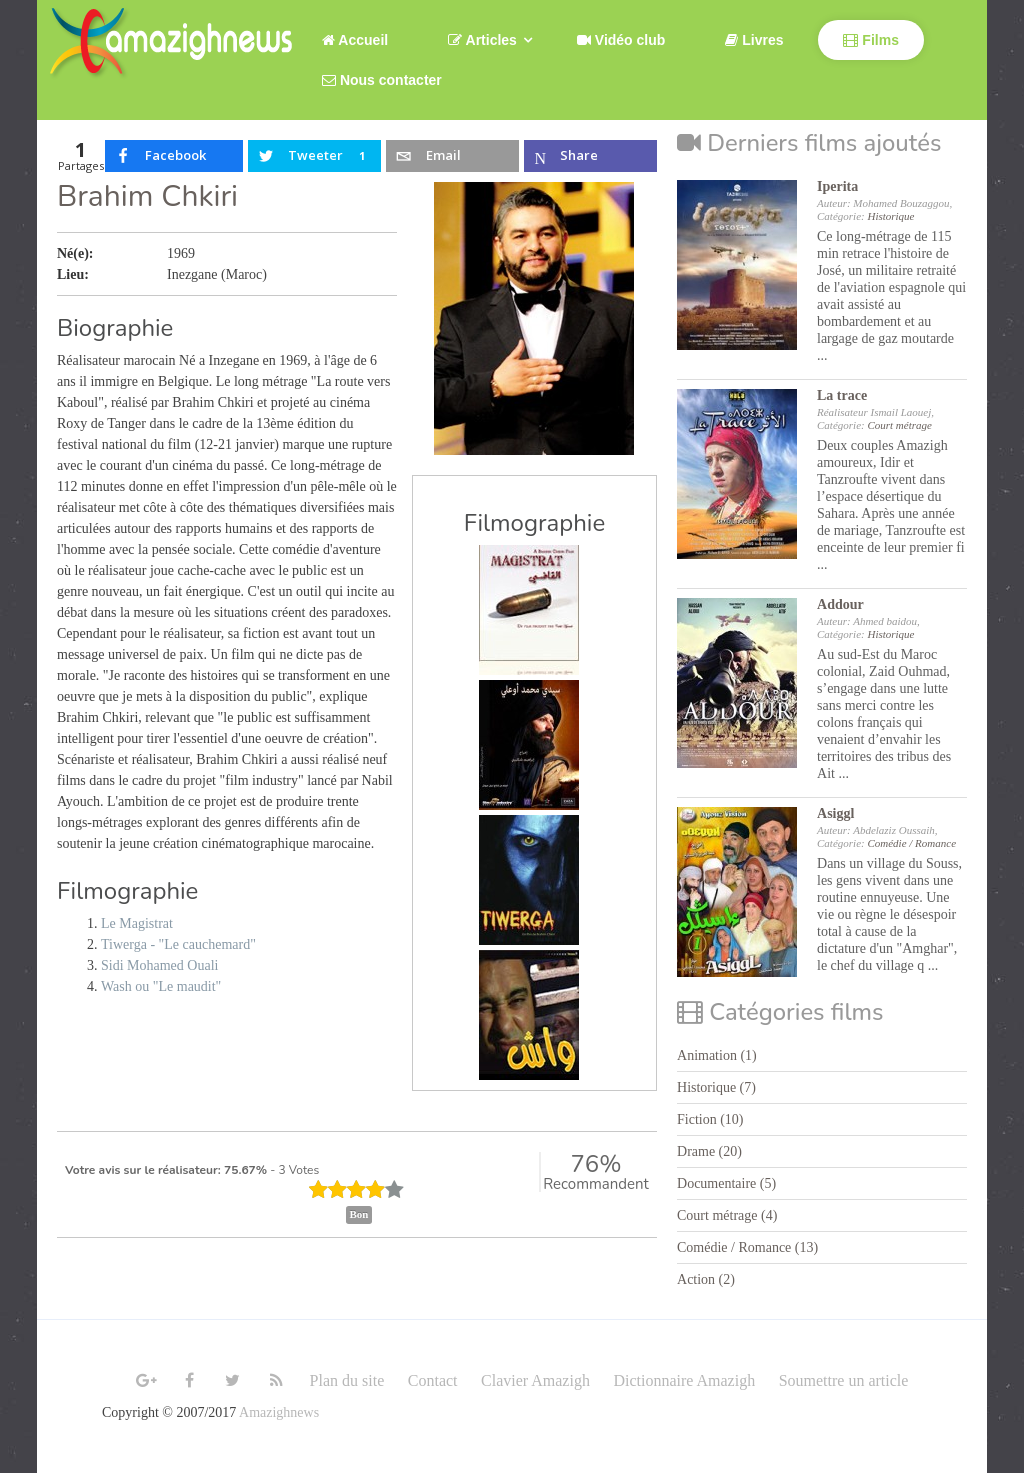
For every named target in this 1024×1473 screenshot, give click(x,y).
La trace (842, 395)
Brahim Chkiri (147, 196)
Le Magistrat (137, 923)
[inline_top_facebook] (174, 156)
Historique (890, 216)
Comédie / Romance (911, 843)
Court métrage (899, 425)
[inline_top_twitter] (314, 156)
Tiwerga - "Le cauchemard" (178, 944)
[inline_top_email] (452, 156)
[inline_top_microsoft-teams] (590, 156)
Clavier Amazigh (535, 1380)
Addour (840, 604)
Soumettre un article (844, 1380)
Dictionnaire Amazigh (684, 1380)
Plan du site (347, 1380)
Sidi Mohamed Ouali (159, 965)
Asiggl (835, 813)
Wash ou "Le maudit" (161, 986)
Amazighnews (279, 1412)
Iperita (837, 186)
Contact (433, 1380)
